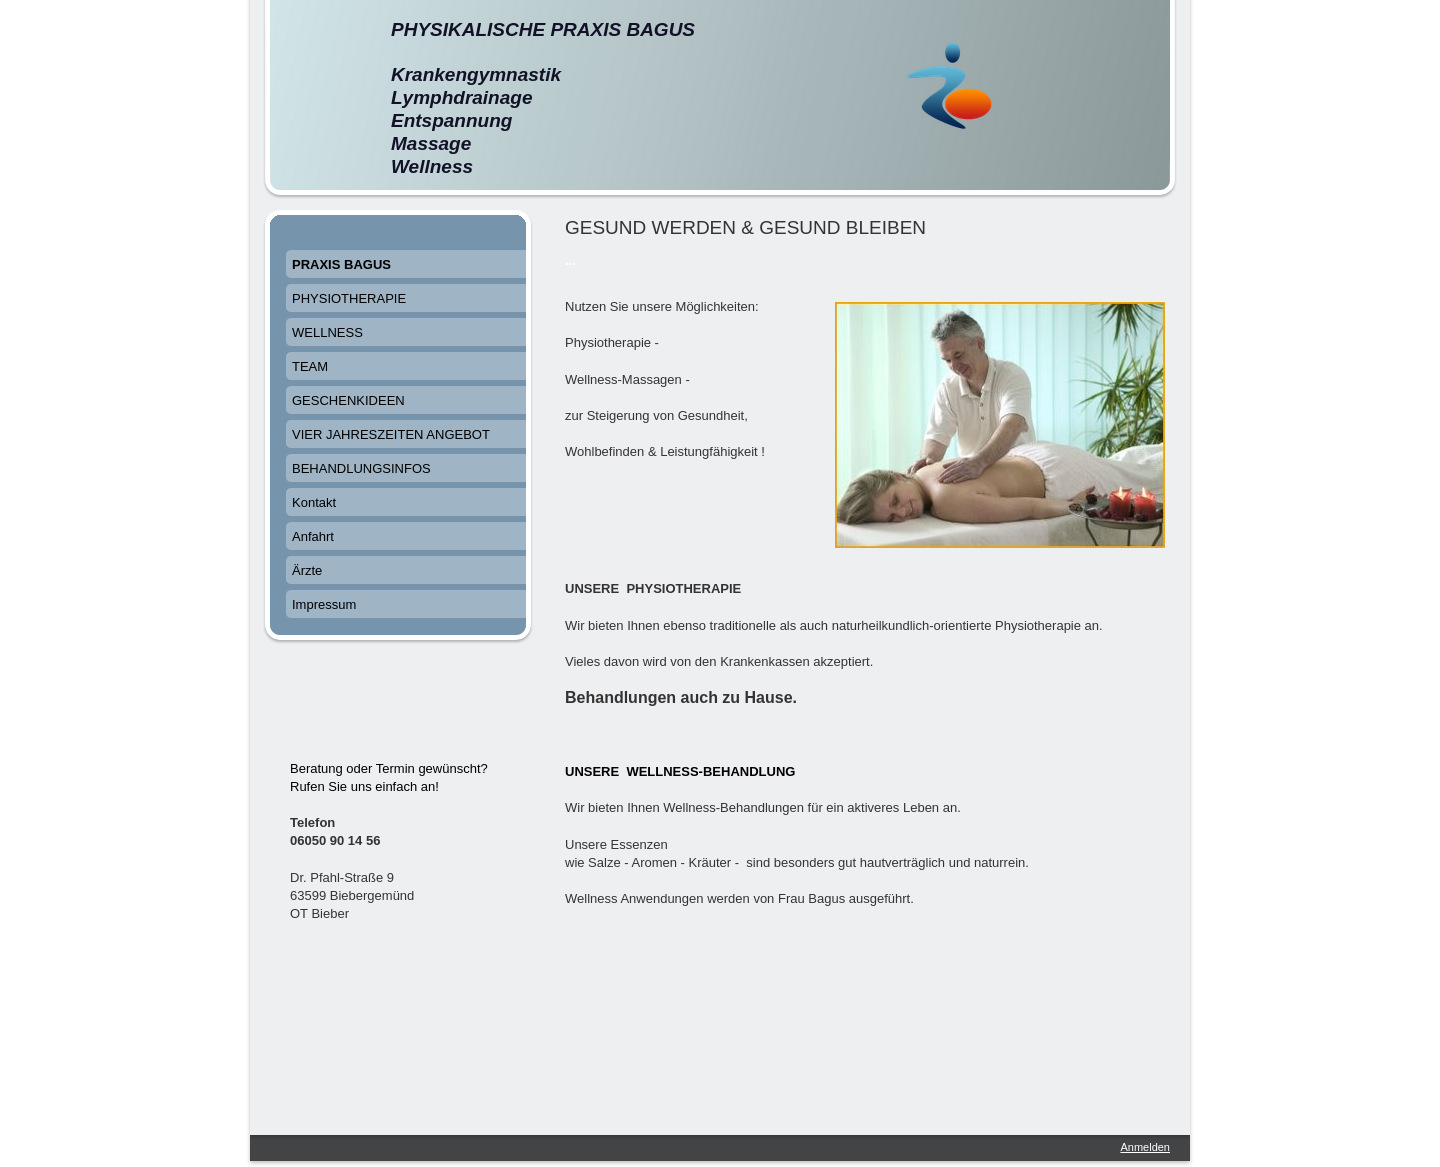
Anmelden (1145, 1147)
